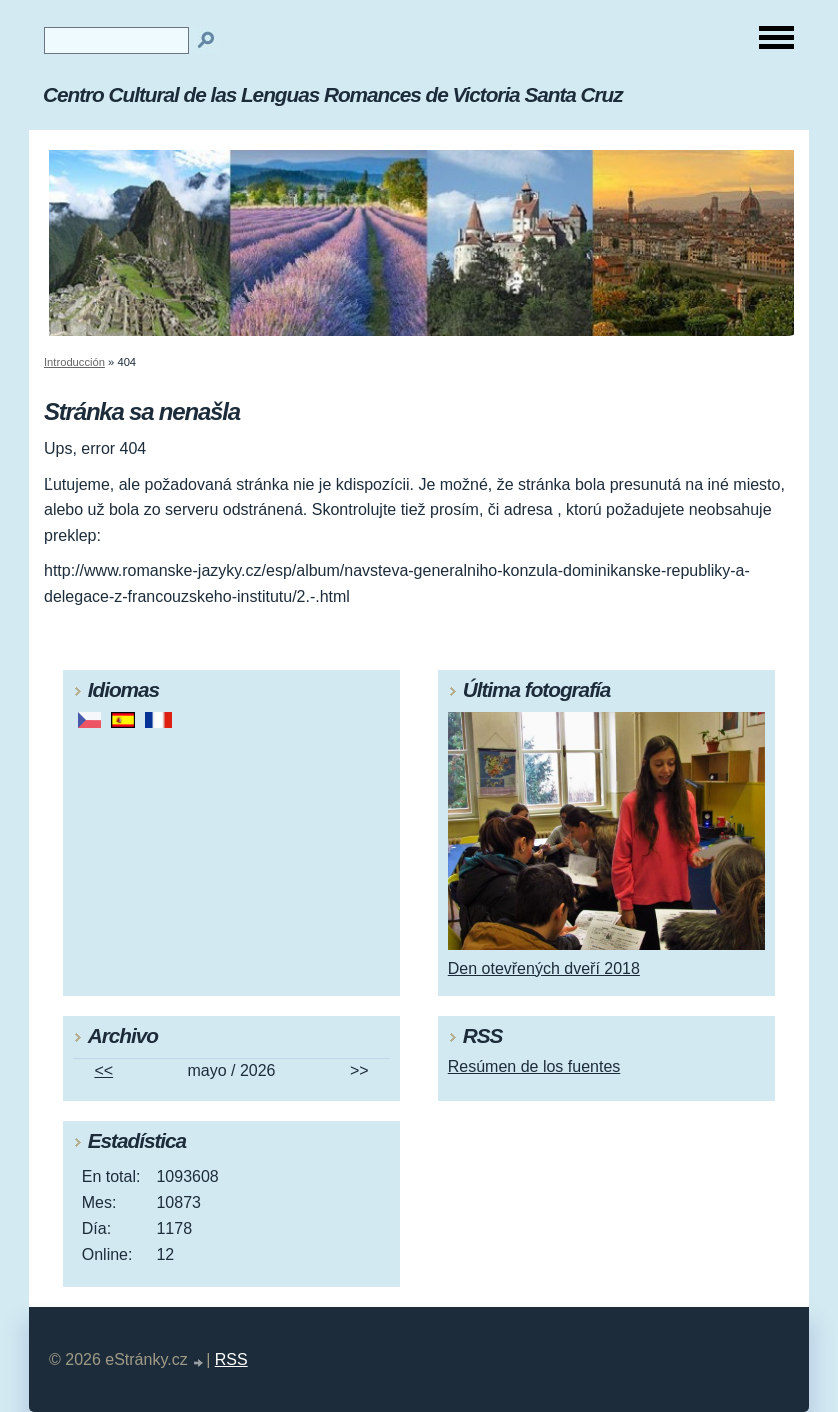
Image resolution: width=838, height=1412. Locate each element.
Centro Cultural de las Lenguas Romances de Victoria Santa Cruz (333, 94)
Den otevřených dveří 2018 (544, 968)
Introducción (74, 362)
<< (103, 1070)
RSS (231, 1359)
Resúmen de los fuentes (534, 1066)
